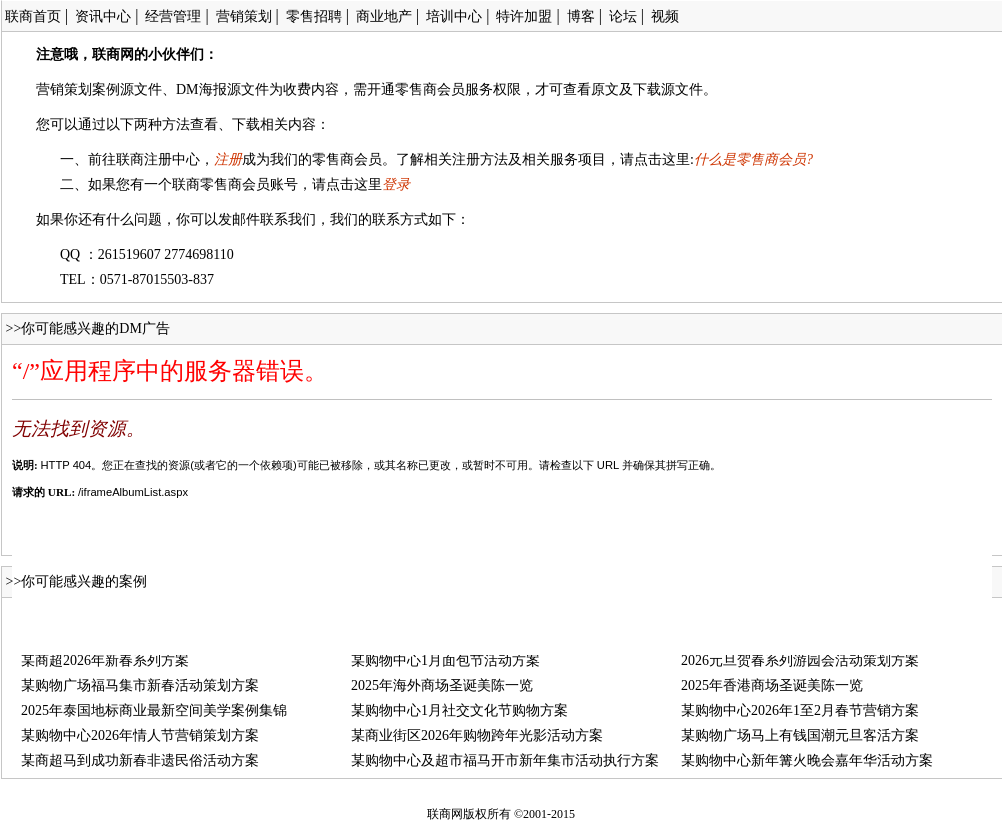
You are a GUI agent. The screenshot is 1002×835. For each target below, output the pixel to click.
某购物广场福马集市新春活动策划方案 (140, 685)
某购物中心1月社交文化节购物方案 (459, 710)
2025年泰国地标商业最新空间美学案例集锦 (154, 710)
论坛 (623, 16)
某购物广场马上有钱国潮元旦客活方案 (800, 735)
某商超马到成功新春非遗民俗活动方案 (140, 760)
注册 (228, 159)
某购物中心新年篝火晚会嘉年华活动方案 (807, 760)
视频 (665, 16)
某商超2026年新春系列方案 (105, 660)
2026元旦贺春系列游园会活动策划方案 (800, 660)
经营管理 (173, 16)
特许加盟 (524, 16)
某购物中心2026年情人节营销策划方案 (140, 735)
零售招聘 (314, 16)
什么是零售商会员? (753, 159)
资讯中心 (103, 16)
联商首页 (33, 16)
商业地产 (384, 16)
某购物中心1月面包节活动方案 (445, 660)
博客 (581, 16)
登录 (396, 184)
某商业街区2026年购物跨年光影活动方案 (477, 735)
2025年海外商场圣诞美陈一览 (442, 685)
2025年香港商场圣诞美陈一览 (772, 685)
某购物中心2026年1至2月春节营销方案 (800, 710)
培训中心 (454, 16)
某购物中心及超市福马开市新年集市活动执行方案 (505, 760)
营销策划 (244, 16)
